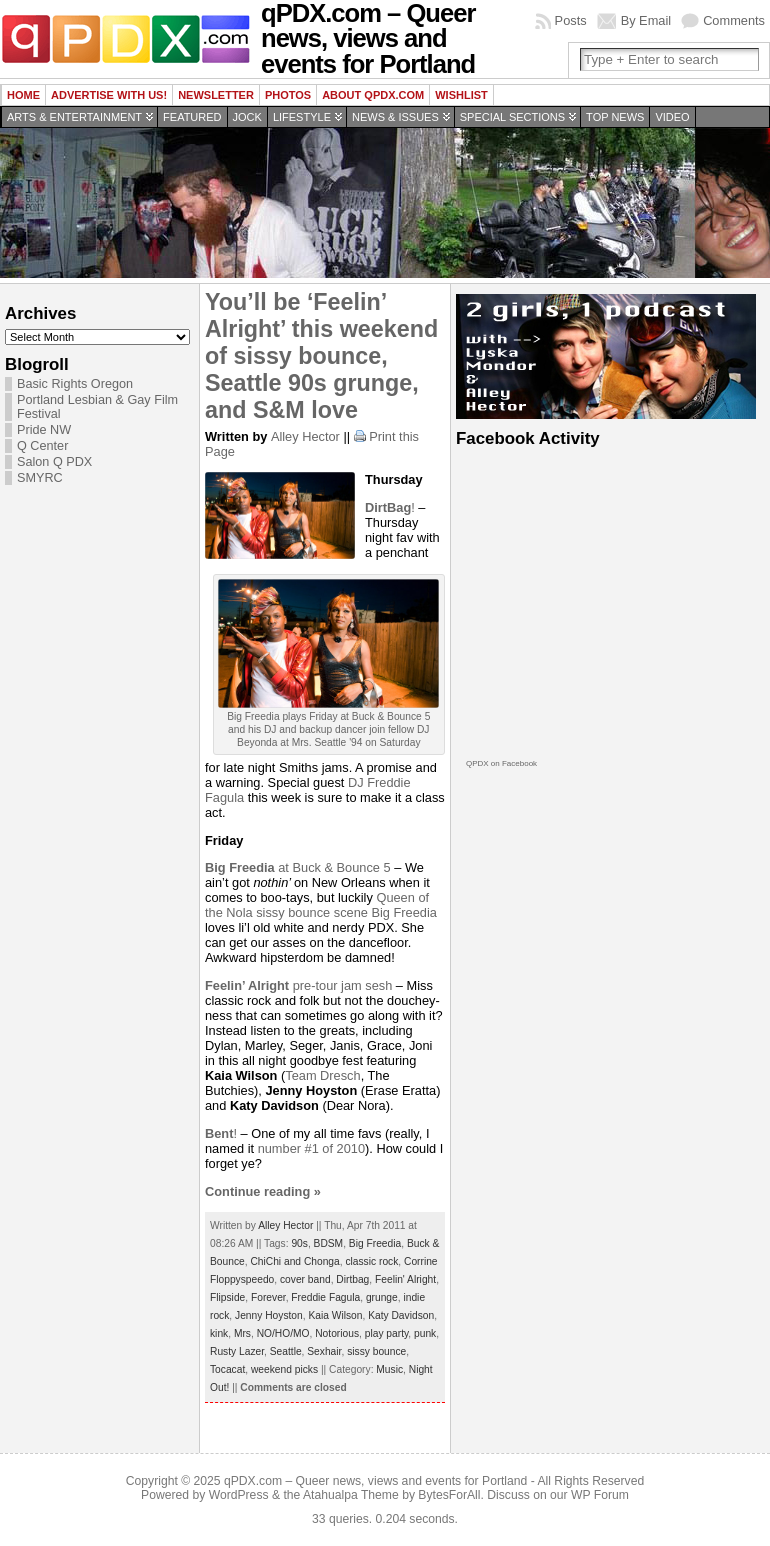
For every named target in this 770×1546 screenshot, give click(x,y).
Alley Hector (305, 436)
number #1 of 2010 (311, 1148)
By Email (646, 20)
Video (672, 117)
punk (425, 1333)
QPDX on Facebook (501, 763)
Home (23, 95)
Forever (268, 1297)
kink (219, 1333)
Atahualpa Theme (351, 1495)
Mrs (242, 1333)
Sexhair (324, 1351)
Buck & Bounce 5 (341, 867)
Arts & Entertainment (74, 117)
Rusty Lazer (237, 1351)
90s (299, 1243)
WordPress (239, 1495)
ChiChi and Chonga (294, 1261)
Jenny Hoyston (269, 1315)
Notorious (337, 1333)
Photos (288, 95)
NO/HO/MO (283, 1333)
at (248, 867)
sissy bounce (376, 1351)
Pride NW (44, 430)
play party (387, 1333)
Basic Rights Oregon (75, 384)
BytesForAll (449, 1495)
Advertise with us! (109, 95)
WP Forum (600, 1495)
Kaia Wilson (335, 1315)
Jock (247, 117)
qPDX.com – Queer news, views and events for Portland (375, 1481)
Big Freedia (403, 912)
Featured (192, 117)
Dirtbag (352, 1279)
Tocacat (227, 1369)
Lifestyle (302, 117)
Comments (734, 20)
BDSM (329, 1243)
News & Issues (395, 117)
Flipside (227, 1297)
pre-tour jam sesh (298, 985)
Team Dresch (322, 1075)
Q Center (42, 446)
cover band (305, 1279)
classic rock (371, 1261)
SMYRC (40, 478)
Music (389, 1369)
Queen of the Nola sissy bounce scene (317, 905)
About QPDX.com (373, 95)
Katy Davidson (401, 1315)
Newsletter (216, 95)
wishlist (461, 95)
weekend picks (284, 1369)
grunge (382, 1297)
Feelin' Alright (405, 1279)
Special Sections (512, 117)
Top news (615, 117)
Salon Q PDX (54, 462)
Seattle (286, 1351)
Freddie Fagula (325, 1297)
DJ (357, 782)
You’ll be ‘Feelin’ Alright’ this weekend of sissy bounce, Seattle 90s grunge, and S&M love (321, 356)
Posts (571, 20)
